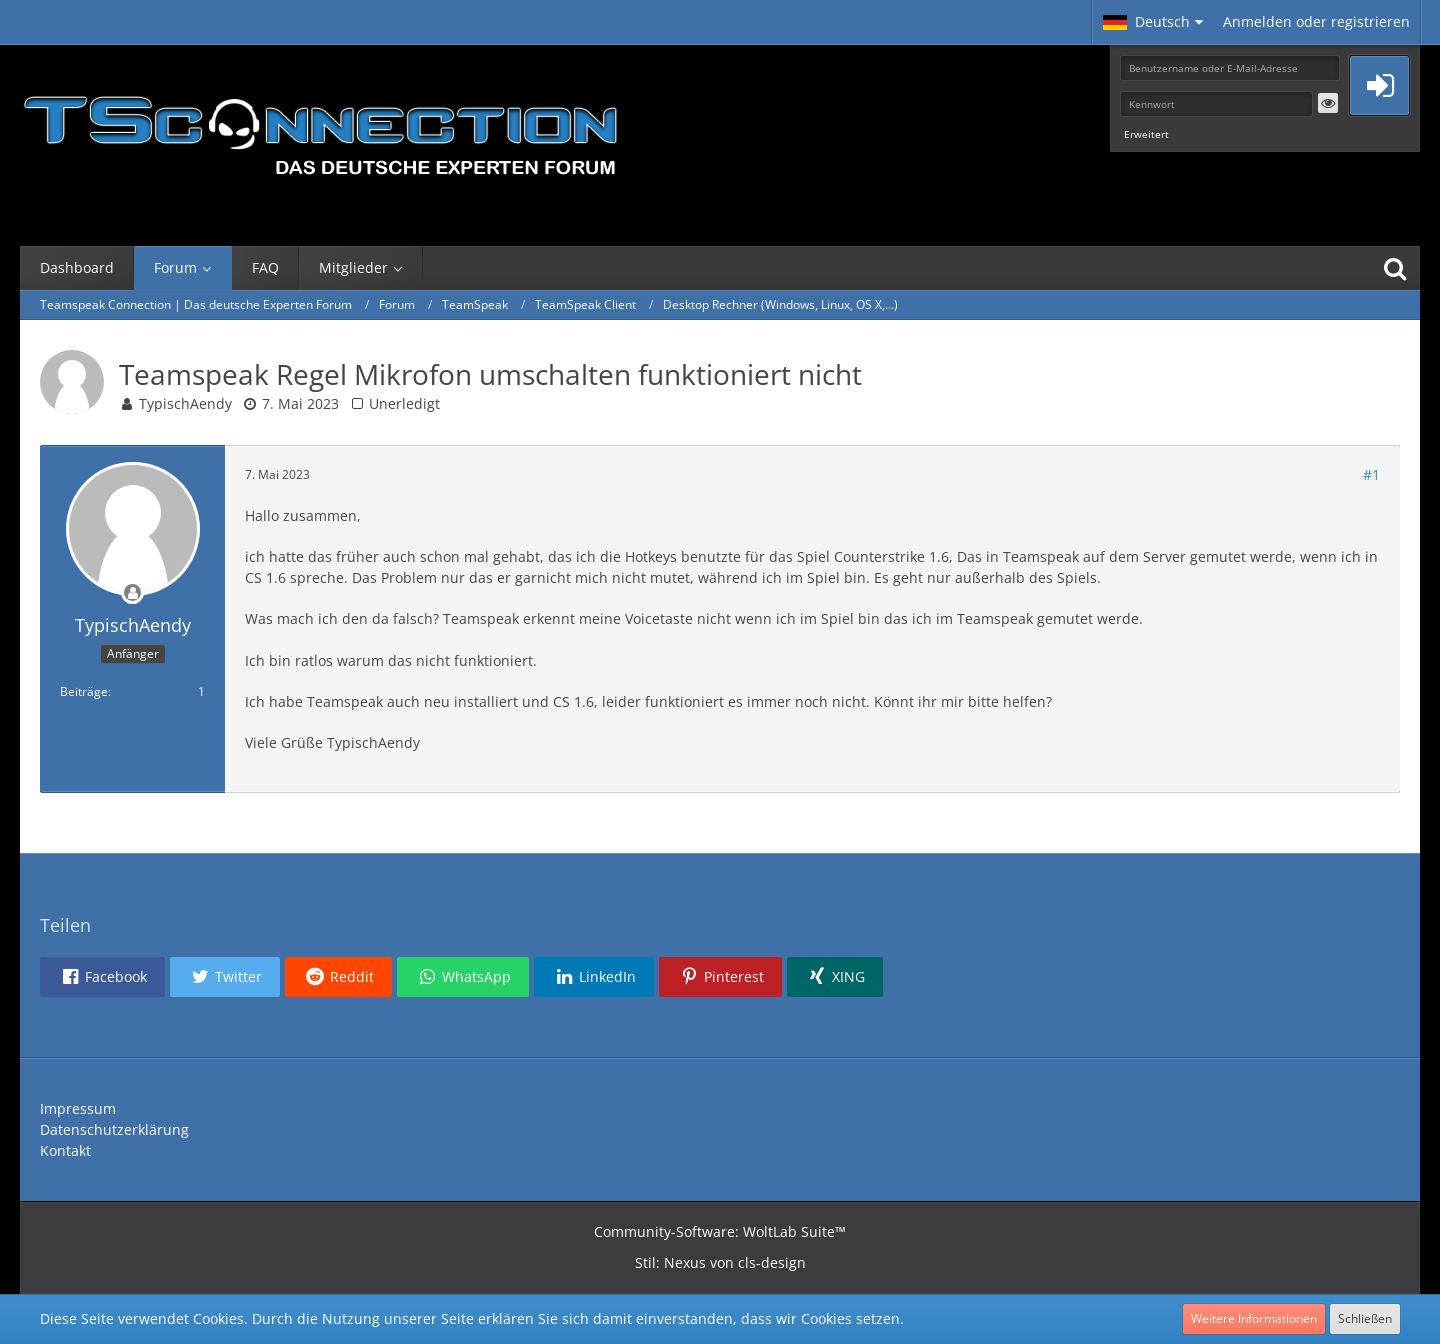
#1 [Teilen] (1371, 474)
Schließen (1365, 1318)
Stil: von (720, 1262)
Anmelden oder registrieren (1316, 21)
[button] (1153, 22)
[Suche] (1395, 268)
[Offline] (133, 593)
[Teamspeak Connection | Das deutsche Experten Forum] (320, 130)
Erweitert (1146, 134)
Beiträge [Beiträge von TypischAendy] (84, 691)
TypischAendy (185, 403)
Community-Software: (720, 1231)
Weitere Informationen (1254, 1318)
